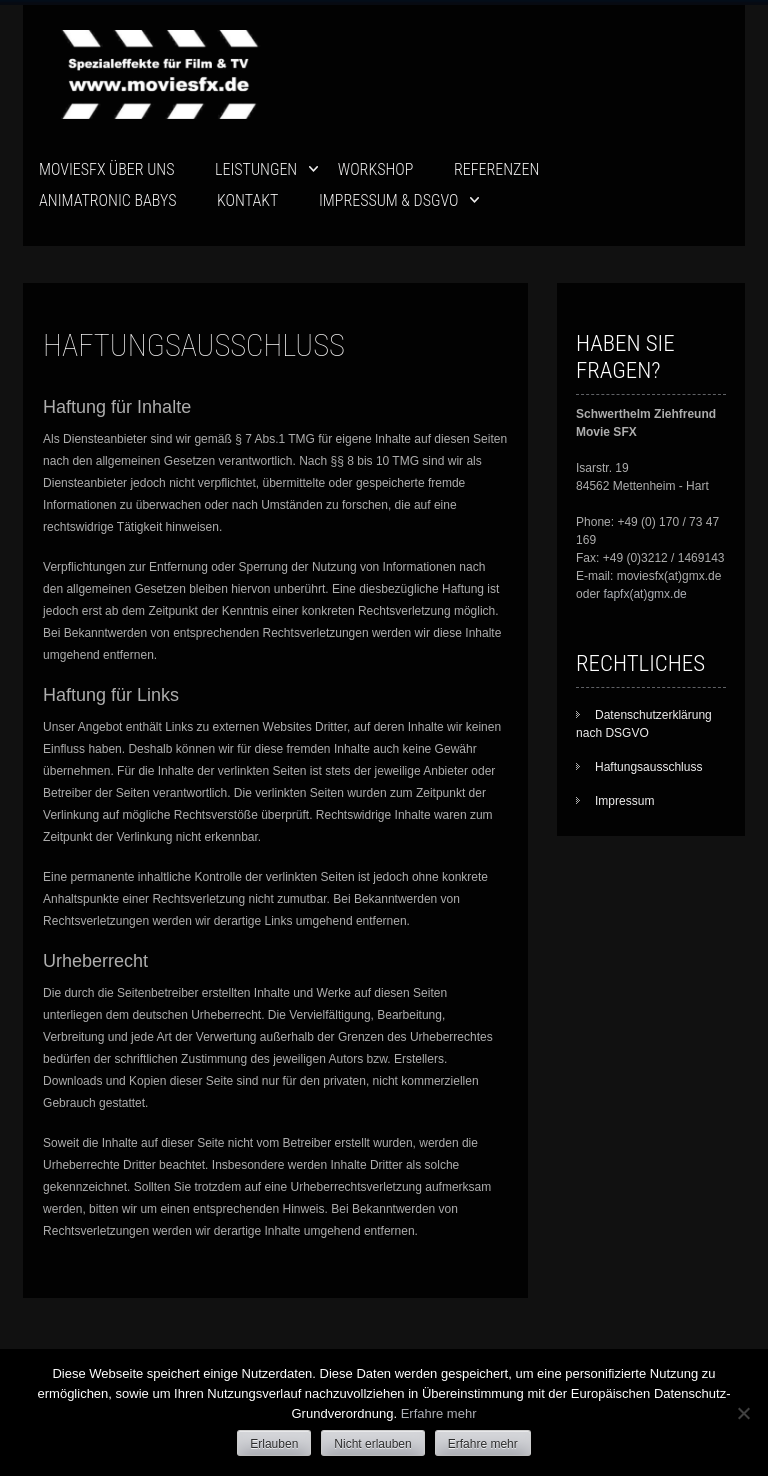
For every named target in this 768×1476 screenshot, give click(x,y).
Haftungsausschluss (648, 767)
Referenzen (496, 169)
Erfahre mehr (439, 1413)
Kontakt (247, 200)
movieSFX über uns (106, 169)
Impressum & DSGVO (389, 200)
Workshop (376, 169)
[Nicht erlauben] (743, 1413)
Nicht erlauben (372, 1444)
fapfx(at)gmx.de (644, 594)
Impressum (624, 801)
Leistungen (256, 169)
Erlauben (274, 1444)
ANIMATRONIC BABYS (107, 200)
